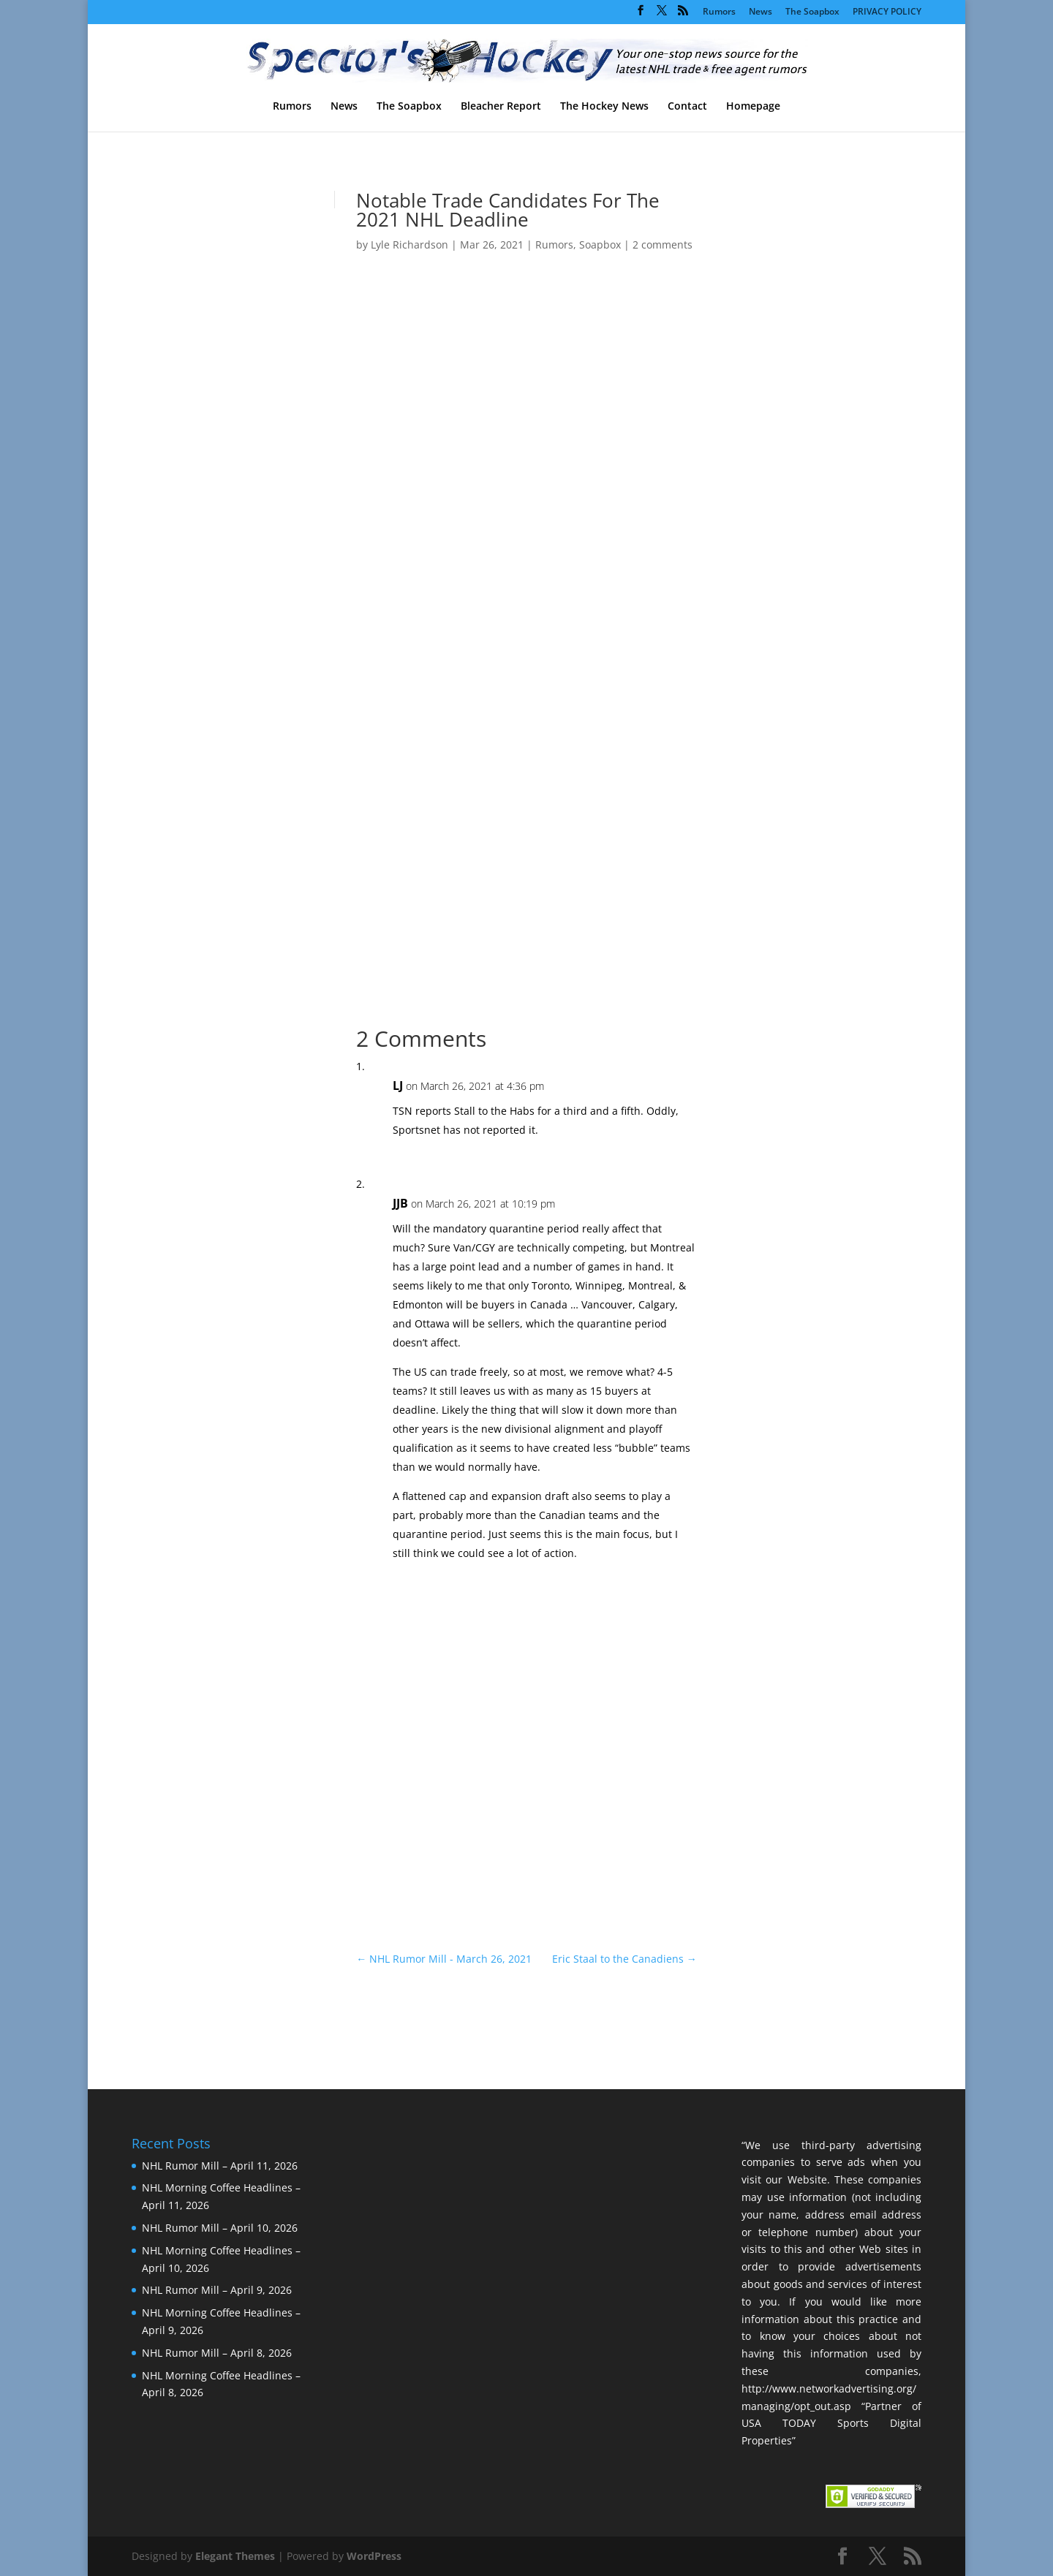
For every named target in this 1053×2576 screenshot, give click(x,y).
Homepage (753, 107)
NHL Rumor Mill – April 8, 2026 (217, 2353)
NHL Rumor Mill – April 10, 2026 (220, 2228)
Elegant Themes (235, 2556)
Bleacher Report (501, 107)
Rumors (719, 12)
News (760, 12)
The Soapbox (812, 12)
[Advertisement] (798, 444)
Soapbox (600, 244)
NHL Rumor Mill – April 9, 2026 (217, 2290)
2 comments (662, 244)
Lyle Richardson (409, 244)
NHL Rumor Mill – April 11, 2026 (220, 2165)
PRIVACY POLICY (887, 12)
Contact (687, 107)
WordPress (374, 2556)
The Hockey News (604, 107)
